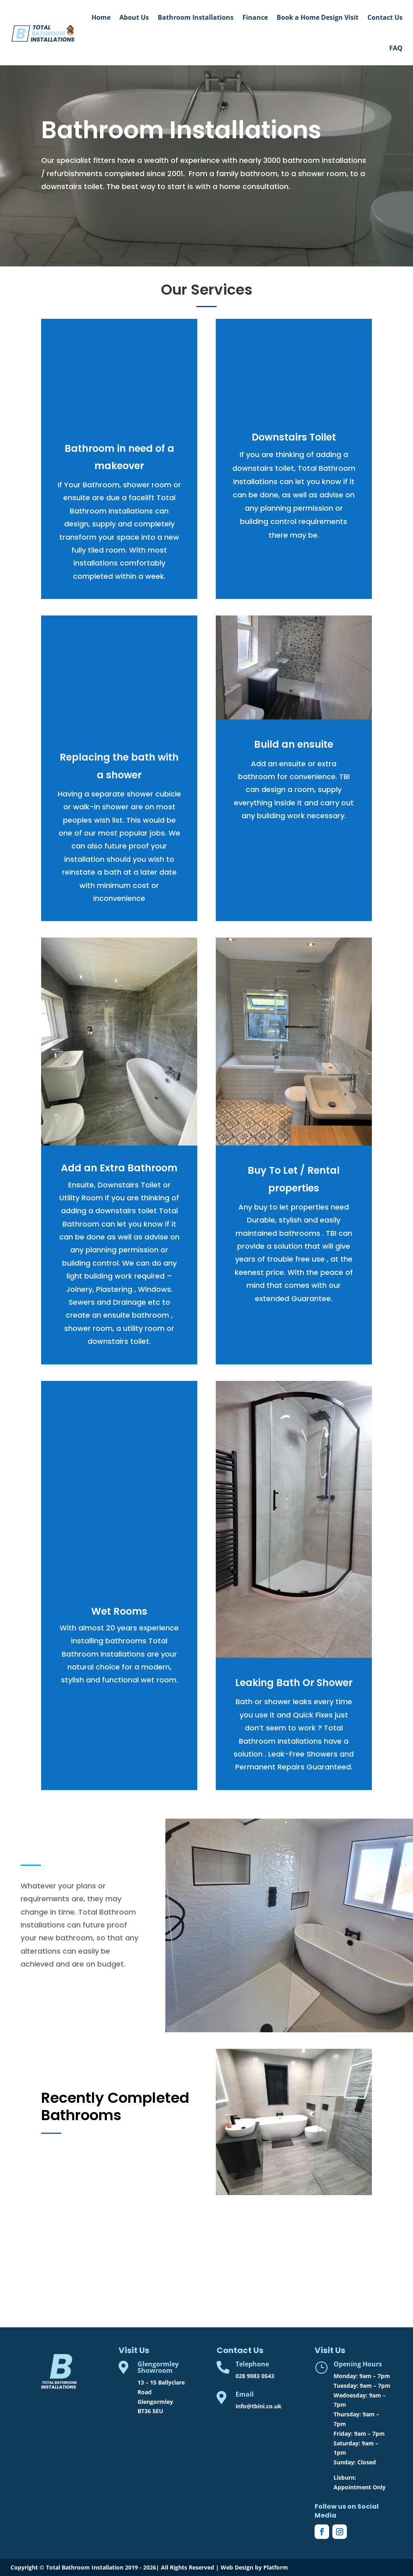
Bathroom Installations (196, 17)
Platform (275, 2567)
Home (101, 17)
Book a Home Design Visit (318, 17)
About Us (134, 17)
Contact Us (385, 17)
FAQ (396, 48)
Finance (255, 17)
